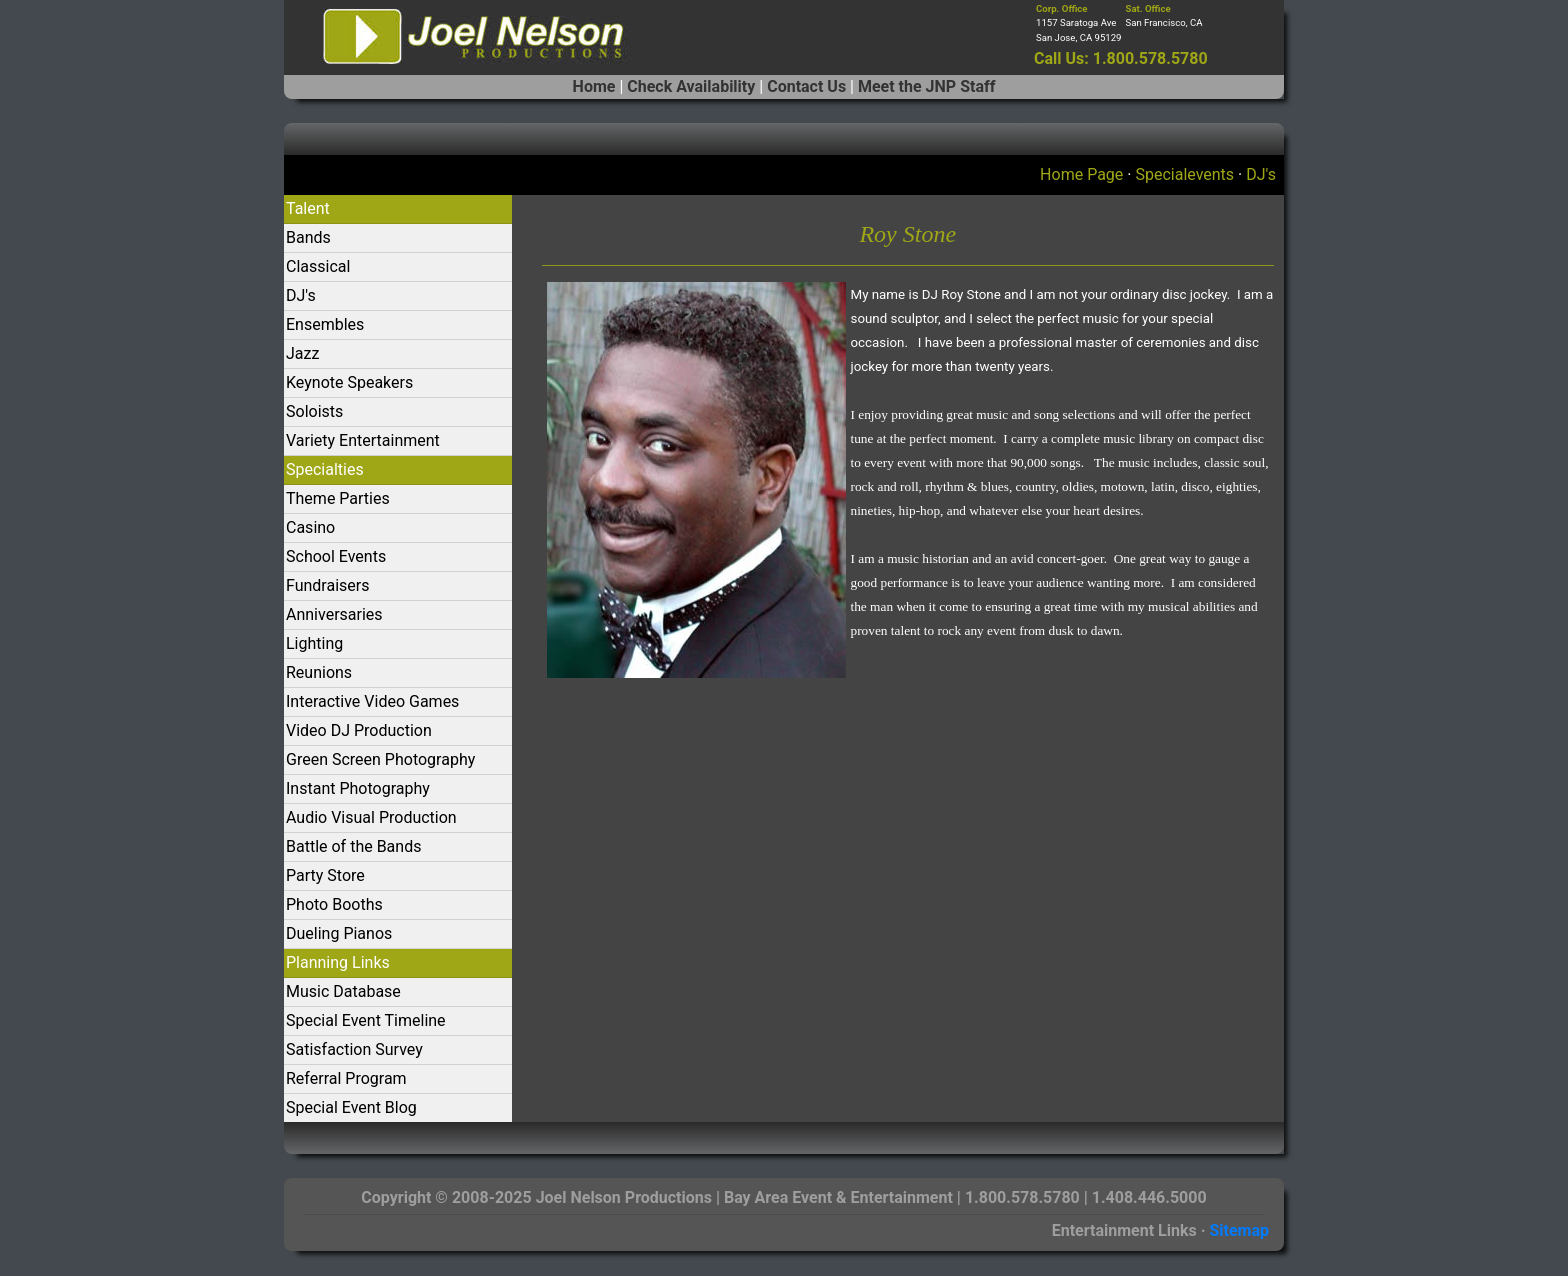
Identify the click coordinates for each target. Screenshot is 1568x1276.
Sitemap (1239, 1230)
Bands (308, 237)
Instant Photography (358, 788)
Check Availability (691, 86)
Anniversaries (334, 614)
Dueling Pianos (339, 933)
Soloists (314, 411)
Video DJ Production (359, 730)
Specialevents (1184, 174)
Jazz (302, 353)
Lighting (314, 643)
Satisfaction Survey (354, 1049)
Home (594, 86)
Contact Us (806, 86)
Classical (318, 266)
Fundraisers (327, 585)
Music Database (343, 991)
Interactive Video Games (372, 701)
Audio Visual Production (371, 817)
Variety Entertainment (363, 440)
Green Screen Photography (380, 759)
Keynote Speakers (349, 382)
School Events (336, 556)
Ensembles (325, 324)
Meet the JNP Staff (926, 86)
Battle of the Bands (353, 846)
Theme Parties (338, 498)
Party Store (325, 875)
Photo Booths (334, 904)
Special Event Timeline (366, 1020)
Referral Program (346, 1078)
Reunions (319, 672)
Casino (310, 527)
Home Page (1081, 174)
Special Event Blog (351, 1107)
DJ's (1261, 174)
